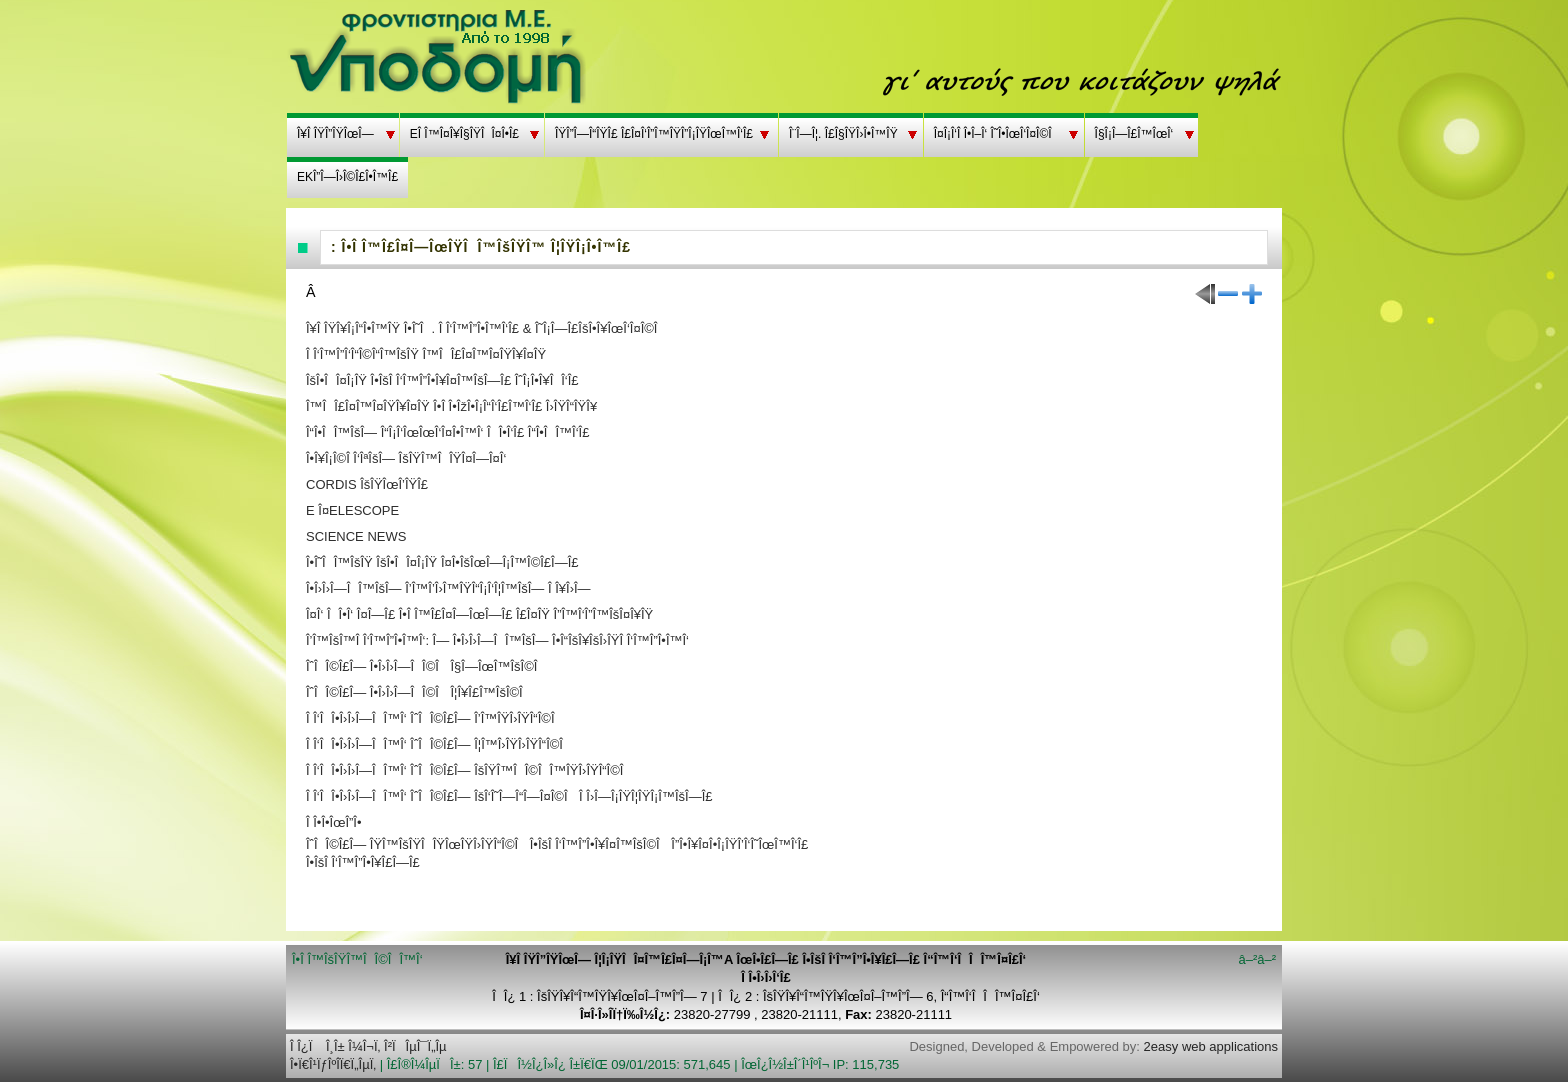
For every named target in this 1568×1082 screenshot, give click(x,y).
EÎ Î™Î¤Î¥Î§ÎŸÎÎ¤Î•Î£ (464, 134)
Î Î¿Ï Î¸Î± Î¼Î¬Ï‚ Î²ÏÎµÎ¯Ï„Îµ (368, 1046)
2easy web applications (1211, 1046)
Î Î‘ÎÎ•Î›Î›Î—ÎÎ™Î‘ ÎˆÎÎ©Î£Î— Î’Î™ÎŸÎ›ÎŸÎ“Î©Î (434, 718)
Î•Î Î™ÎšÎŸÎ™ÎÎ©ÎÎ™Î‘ (357, 959)
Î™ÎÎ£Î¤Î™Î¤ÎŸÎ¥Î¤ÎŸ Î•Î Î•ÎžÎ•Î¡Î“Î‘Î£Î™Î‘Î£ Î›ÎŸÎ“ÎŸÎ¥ (451, 406)
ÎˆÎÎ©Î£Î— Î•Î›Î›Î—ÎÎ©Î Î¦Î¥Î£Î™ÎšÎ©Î (418, 692)
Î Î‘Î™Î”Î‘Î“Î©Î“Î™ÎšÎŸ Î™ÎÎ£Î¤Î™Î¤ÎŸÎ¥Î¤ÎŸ (426, 354)
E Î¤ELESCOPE (352, 510)
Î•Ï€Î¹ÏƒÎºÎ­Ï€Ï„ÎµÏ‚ (333, 1064)
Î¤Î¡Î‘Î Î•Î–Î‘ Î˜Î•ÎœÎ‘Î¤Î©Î (996, 134)
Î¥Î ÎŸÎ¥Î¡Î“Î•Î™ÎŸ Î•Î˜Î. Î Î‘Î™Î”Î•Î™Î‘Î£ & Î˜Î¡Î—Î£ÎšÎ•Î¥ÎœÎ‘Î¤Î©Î (485, 328)
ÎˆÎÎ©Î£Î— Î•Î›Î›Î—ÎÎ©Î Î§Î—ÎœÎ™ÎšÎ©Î (425, 666)
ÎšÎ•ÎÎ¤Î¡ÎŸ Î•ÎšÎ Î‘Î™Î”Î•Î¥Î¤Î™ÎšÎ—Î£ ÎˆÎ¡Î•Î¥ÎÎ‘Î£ (442, 380)
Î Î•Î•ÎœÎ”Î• (334, 822)
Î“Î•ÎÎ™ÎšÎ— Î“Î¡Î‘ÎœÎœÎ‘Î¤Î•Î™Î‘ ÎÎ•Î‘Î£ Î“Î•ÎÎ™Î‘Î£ (447, 432)
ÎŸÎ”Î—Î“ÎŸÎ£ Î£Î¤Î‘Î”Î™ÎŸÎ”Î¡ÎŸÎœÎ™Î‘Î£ (654, 134)
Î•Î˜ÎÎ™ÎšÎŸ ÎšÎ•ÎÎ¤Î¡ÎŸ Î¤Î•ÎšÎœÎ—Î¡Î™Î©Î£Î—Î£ (442, 562)
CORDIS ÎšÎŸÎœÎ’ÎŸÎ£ (367, 484)
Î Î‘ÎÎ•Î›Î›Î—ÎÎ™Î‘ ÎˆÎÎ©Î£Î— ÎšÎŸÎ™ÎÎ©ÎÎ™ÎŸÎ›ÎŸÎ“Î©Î (468, 770)
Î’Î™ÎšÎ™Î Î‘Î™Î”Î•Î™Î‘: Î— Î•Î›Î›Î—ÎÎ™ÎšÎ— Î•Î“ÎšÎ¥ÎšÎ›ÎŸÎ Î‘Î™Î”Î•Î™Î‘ (497, 640)
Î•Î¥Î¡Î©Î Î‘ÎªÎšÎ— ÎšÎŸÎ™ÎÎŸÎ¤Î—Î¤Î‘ (406, 458)
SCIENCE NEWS (356, 536)
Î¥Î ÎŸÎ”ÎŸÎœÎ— (335, 134)
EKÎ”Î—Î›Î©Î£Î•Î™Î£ (347, 177)
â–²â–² (1257, 959)
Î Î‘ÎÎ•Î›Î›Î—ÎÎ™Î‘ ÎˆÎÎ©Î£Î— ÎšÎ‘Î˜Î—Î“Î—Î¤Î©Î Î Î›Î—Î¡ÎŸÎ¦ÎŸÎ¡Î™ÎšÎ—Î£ (509, 796)
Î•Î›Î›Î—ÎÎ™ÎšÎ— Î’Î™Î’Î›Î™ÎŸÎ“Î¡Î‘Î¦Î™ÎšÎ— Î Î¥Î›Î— (448, 588)
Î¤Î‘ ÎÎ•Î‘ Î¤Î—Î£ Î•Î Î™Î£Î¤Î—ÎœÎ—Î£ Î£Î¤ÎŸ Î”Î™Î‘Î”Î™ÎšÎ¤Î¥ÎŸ (479, 614)
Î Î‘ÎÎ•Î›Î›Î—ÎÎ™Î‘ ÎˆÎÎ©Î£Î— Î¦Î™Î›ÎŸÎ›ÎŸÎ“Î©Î (438, 744)
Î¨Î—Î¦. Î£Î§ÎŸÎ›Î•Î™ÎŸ (843, 134)
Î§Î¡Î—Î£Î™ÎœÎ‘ (1134, 134)
